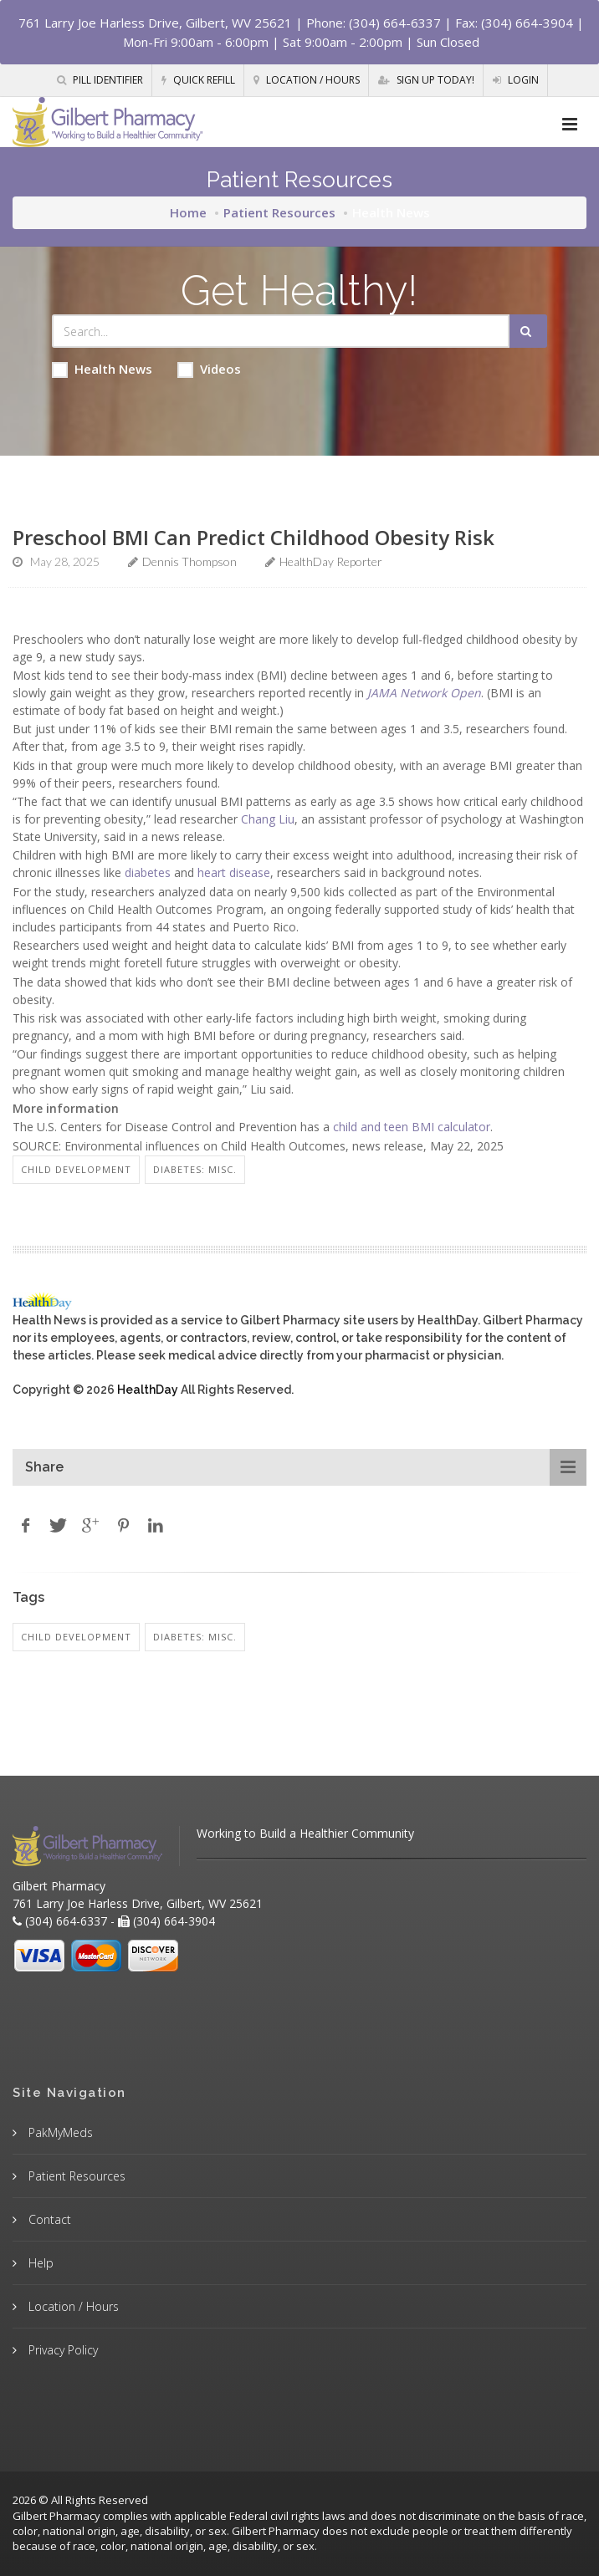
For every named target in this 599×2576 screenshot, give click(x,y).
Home (188, 212)
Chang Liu (267, 819)
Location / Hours (306, 80)
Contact (48, 2219)
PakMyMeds (59, 2132)
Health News (102, 369)
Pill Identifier (100, 80)
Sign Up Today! (426, 80)
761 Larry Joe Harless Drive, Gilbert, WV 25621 (155, 22)
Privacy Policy (61, 2350)
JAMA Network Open (424, 693)
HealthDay (147, 1389)
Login (516, 80)
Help (39, 2263)
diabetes (148, 872)
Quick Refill (198, 80)
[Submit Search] (528, 331)
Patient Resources (279, 212)
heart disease (233, 872)
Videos (209, 369)
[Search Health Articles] (280, 331)
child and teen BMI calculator (411, 1127)
